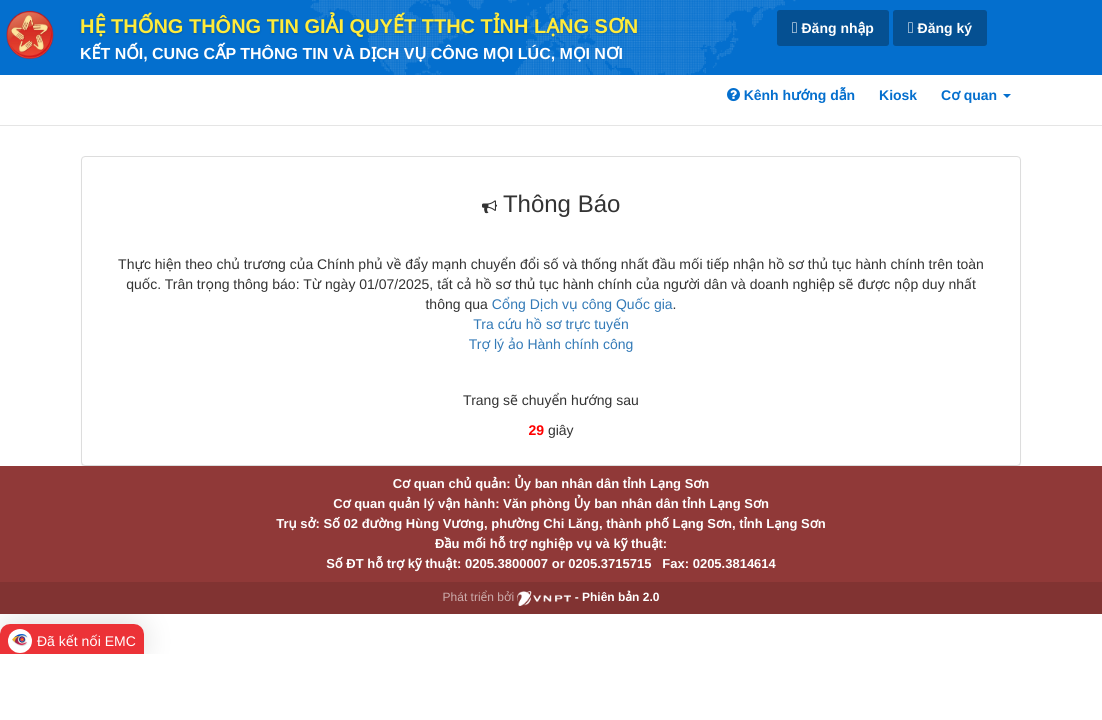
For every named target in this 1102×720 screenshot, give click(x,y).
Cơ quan (976, 95)
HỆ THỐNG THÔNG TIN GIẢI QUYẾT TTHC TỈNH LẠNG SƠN (359, 27)
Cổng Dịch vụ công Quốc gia (582, 304)
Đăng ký (940, 28)
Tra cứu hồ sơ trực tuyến (550, 324)
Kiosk (898, 95)
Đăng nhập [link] (833, 28)
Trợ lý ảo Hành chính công (551, 344)
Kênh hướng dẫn (791, 95)
